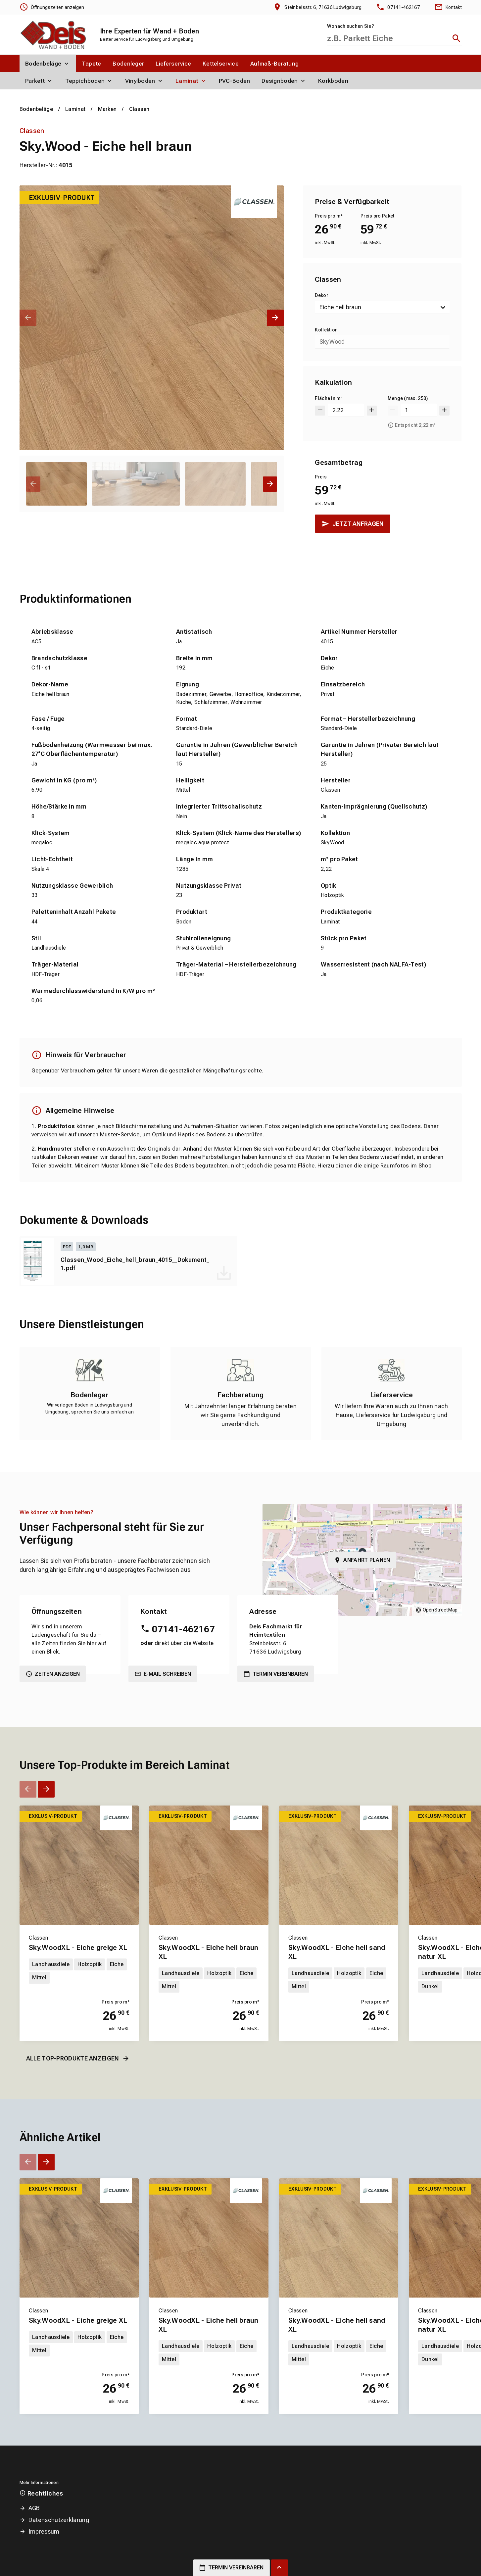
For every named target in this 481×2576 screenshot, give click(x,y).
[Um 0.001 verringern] (320, 410)
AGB (34, 2507)
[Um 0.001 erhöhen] (372, 410)
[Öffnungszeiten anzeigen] (52, 7)
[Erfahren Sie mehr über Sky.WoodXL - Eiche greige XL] (79, 1865)
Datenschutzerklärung (58, 2519)
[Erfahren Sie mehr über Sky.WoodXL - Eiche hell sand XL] (338, 1865)
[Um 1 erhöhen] (444, 410)
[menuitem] (48, 63)
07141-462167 (183, 1629)
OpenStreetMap (440, 1609)
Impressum (44, 2531)
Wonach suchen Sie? (350, 26)
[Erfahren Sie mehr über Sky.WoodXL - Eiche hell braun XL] (208, 1865)
